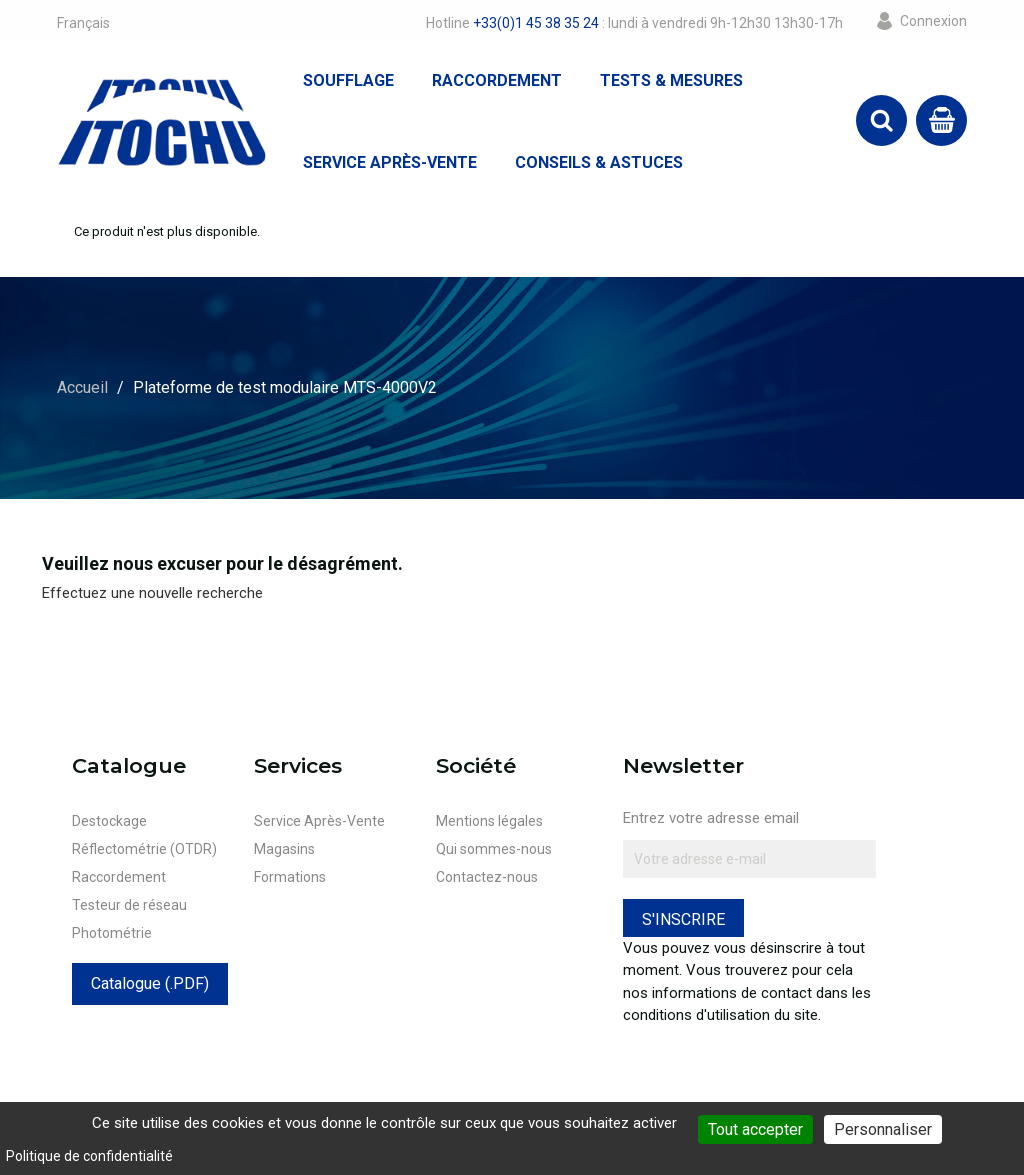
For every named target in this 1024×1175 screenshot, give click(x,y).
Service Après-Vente (390, 162)
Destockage (109, 821)
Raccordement (497, 80)
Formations (290, 877)
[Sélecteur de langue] (83, 23)
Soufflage (348, 80)
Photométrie (112, 933)
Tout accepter (755, 1129)
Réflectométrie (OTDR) (144, 849)
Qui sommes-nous (494, 849)
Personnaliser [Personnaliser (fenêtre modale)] (883, 1129)
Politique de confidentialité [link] (89, 1156)
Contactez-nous (487, 877)
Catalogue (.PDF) (150, 983)
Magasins (284, 849)
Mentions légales (489, 821)
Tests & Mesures (671, 80)
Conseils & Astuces (599, 162)
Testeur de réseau (129, 905)
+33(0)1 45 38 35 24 (536, 23)
